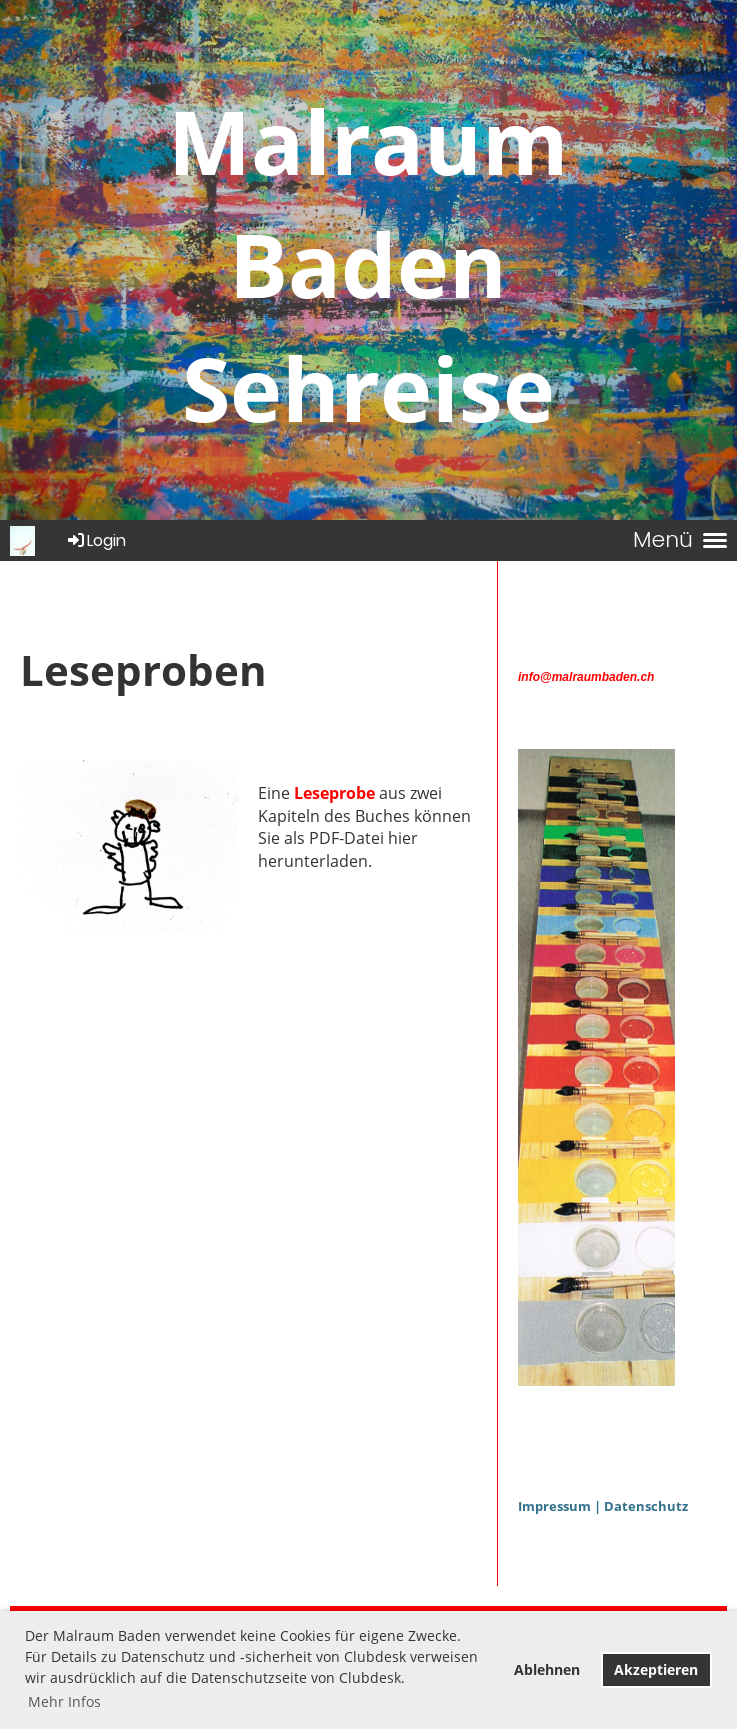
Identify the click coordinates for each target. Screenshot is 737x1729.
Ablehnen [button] (547, 1669)
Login (95, 540)
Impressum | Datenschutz (603, 1506)
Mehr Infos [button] (64, 1701)
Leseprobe (334, 793)
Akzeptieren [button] (656, 1669)
